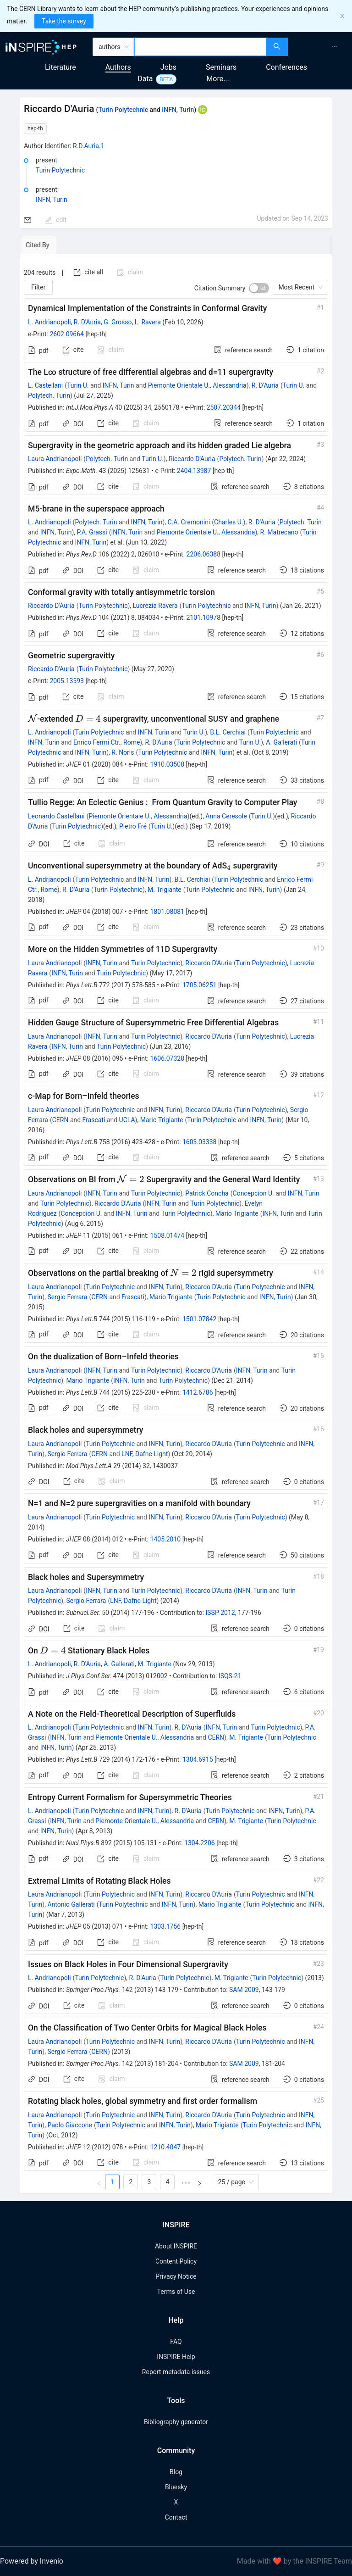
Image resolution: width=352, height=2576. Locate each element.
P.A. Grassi (92, 532)
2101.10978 (204, 617)
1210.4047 (165, 2147)
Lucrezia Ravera (155, 605)
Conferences (286, 67)
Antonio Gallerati (70, 1904)
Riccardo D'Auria (192, 458)
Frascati (93, 1120)
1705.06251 (199, 985)
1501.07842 (199, 1319)
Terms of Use (176, 2291)
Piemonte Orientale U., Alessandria (197, 385)
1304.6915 (197, 1759)
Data (145, 78)
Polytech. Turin (49, 395)
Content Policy (176, 2261)
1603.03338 (199, 1142)
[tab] (50, 245)
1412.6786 (197, 1392)
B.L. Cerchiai (228, 732)
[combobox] (200, 47)
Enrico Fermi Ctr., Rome (106, 742)
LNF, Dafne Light (144, 1454)
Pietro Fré (133, 826)
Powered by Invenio (31, 2561)
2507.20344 (224, 407)
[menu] (321, 46)
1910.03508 (167, 764)
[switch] (259, 288)
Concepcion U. (253, 1193)
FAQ (176, 2341)
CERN (60, 1120)
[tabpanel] (176, 1224)
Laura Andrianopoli (55, 458)
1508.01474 (167, 1235)
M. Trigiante (165, 889)
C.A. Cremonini (188, 522)
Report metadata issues (176, 2372)
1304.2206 (199, 1843)
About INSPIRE (176, 2246)
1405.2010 (165, 1539)
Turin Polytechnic (123, 109)
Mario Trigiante (161, 1120)
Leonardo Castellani (56, 816)
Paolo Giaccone (69, 2125)
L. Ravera (148, 322)
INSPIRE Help (176, 2356)
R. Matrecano (279, 532)
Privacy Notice (175, 2276)
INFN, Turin (178, 109)
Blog (176, 2472)
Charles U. (228, 522)
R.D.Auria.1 (88, 146)
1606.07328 (167, 1058)
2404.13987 (194, 470)
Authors (118, 67)
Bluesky (176, 2487)
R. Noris (122, 752)
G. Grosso (118, 322)
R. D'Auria (87, 322)
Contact (176, 2517)
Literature (60, 67)
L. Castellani (45, 385)
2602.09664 (67, 334)
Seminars (221, 67)
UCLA (127, 1120)
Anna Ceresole (226, 816)
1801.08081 (167, 911)
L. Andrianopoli (49, 322)
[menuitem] (334, 46)
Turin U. (78, 385)
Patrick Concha (206, 1193)
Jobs (168, 67)
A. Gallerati (281, 742)
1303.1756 (165, 1926)
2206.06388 (204, 554)
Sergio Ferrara (67, 1297)
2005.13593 (67, 680)
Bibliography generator (176, 2422)
